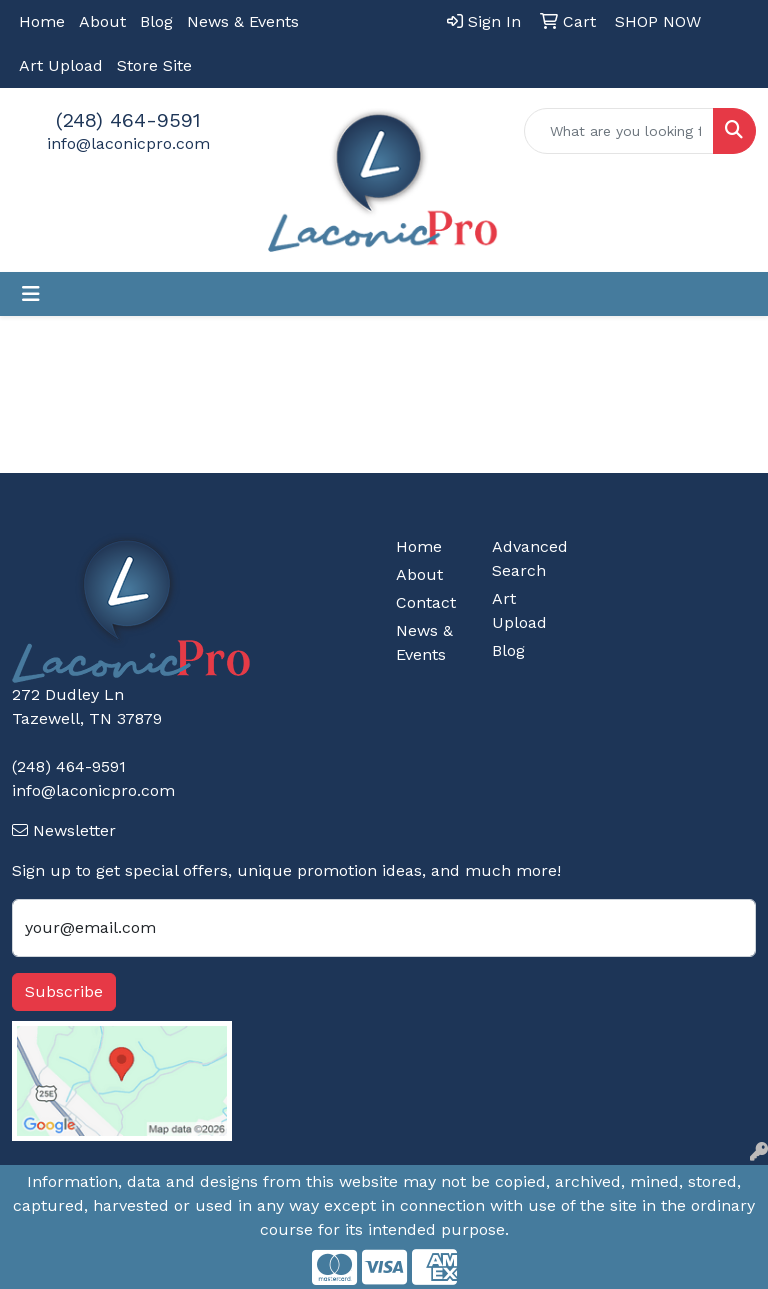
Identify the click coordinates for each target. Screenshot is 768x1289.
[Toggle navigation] (31, 294)
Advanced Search (528, 558)
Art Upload (61, 65)
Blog (156, 21)
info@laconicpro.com (128, 143)
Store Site (154, 65)
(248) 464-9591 (128, 120)
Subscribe (64, 991)
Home (42, 21)
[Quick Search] (619, 131)
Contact (426, 602)
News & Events (243, 21)
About (102, 21)
